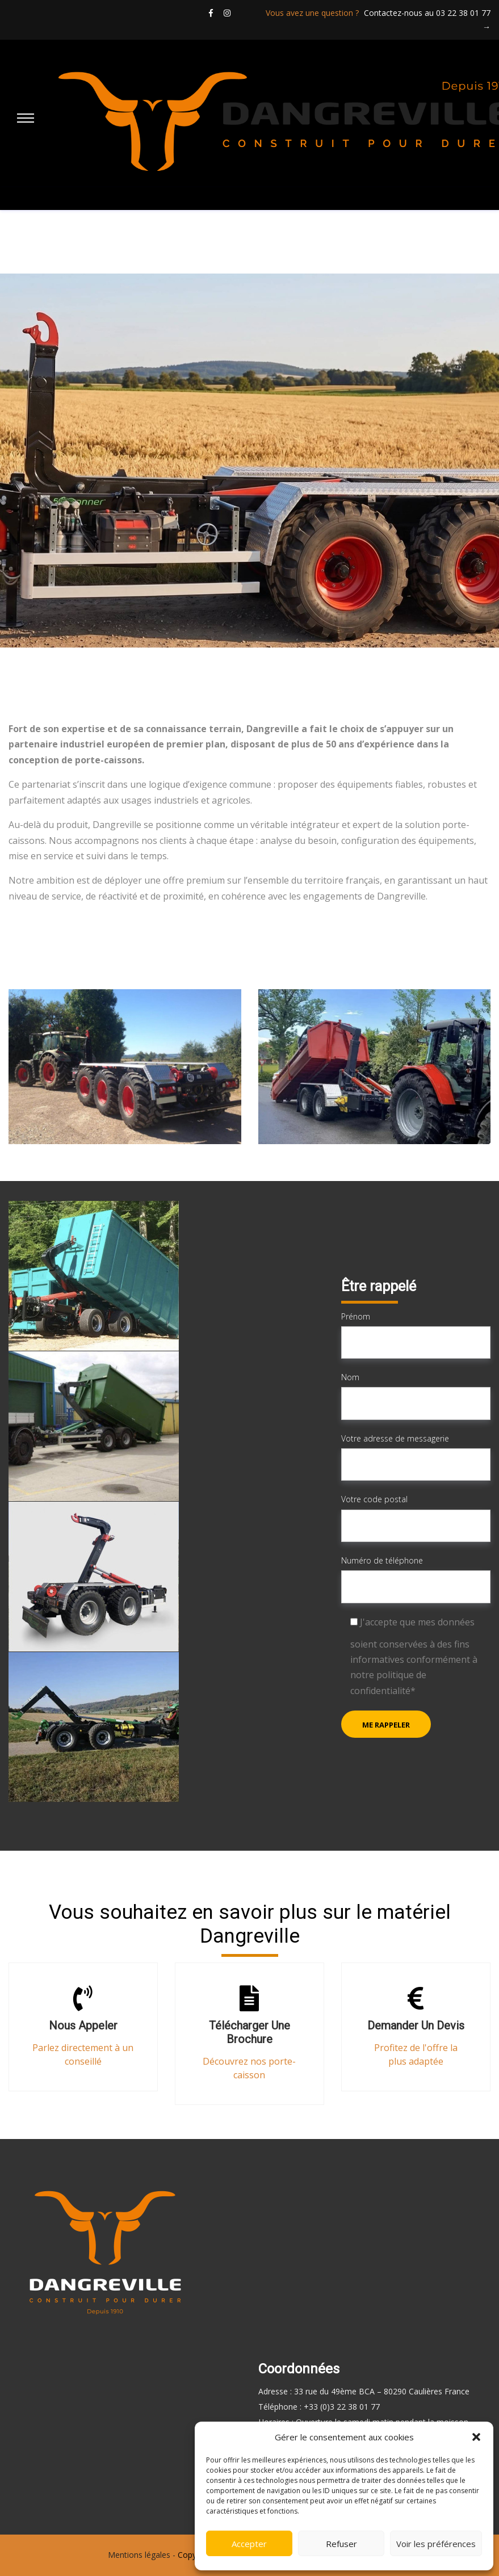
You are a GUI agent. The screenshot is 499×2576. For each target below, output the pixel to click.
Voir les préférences (436, 2543)
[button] (476, 2437)
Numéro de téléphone (415, 1579)
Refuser (341, 2543)
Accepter (249, 2543)
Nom (415, 1396)
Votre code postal (415, 1518)
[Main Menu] (25, 119)
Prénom (415, 1335)
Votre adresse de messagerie (415, 1457)
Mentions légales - (141, 2554)
